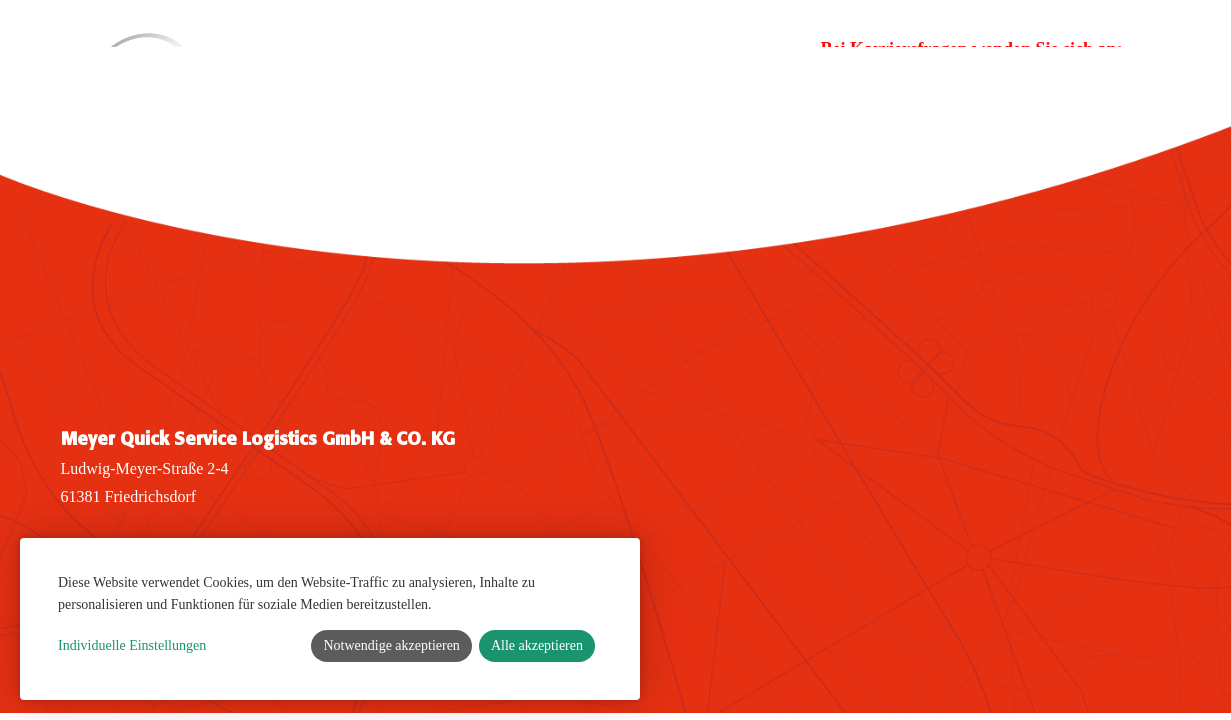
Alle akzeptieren (537, 645)
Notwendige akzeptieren (391, 645)
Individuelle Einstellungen (132, 645)
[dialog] (330, 619)
